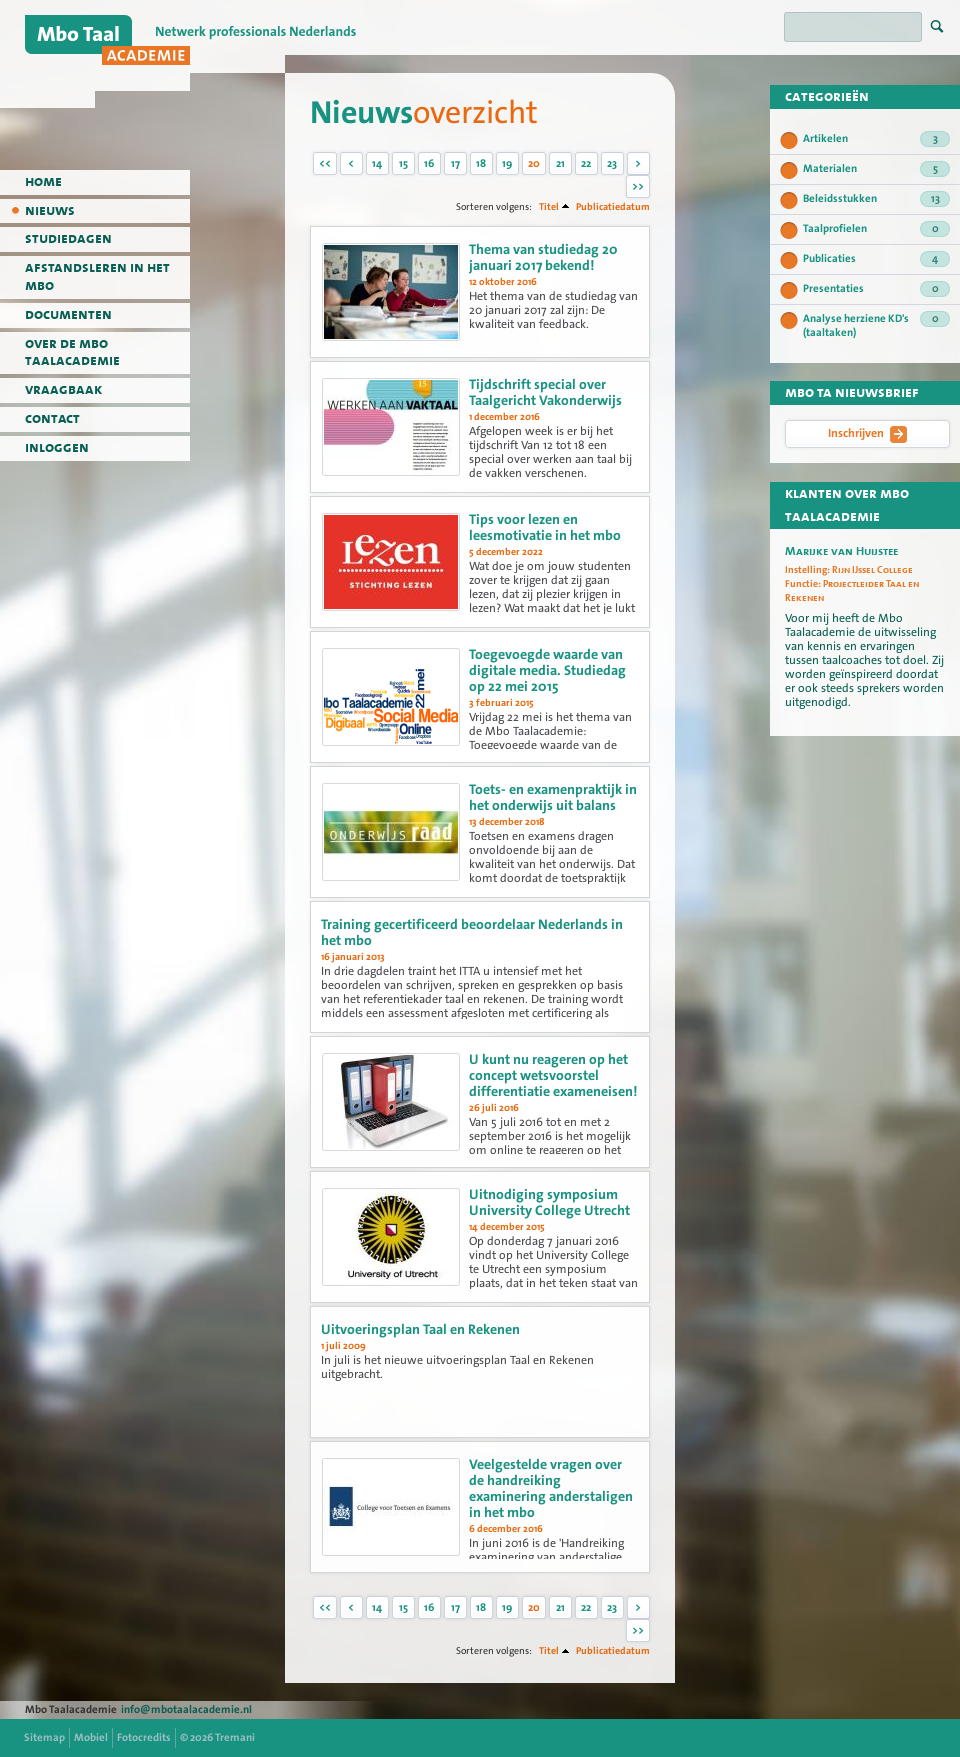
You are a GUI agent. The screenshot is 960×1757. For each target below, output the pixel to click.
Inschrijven (867, 434)
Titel (549, 206)
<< (325, 163)
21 (560, 163)
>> (638, 186)
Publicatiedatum (613, 206)
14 (377, 163)
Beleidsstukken (876, 199)
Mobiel (91, 1737)
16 (429, 163)
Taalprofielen (876, 229)
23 (612, 163)
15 (403, 163)
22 (586, 163)
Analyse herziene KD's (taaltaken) (876, 325)
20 (534, 163)
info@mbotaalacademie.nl (186, 1709)
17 (455, 163)
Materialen (876, 169)
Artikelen (876, 139)
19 (507, 163)
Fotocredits (144, 1737)
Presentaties (876, 289)
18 (481, 163)
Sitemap (44, 1737)
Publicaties (876, 259)
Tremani (235, 1737)
